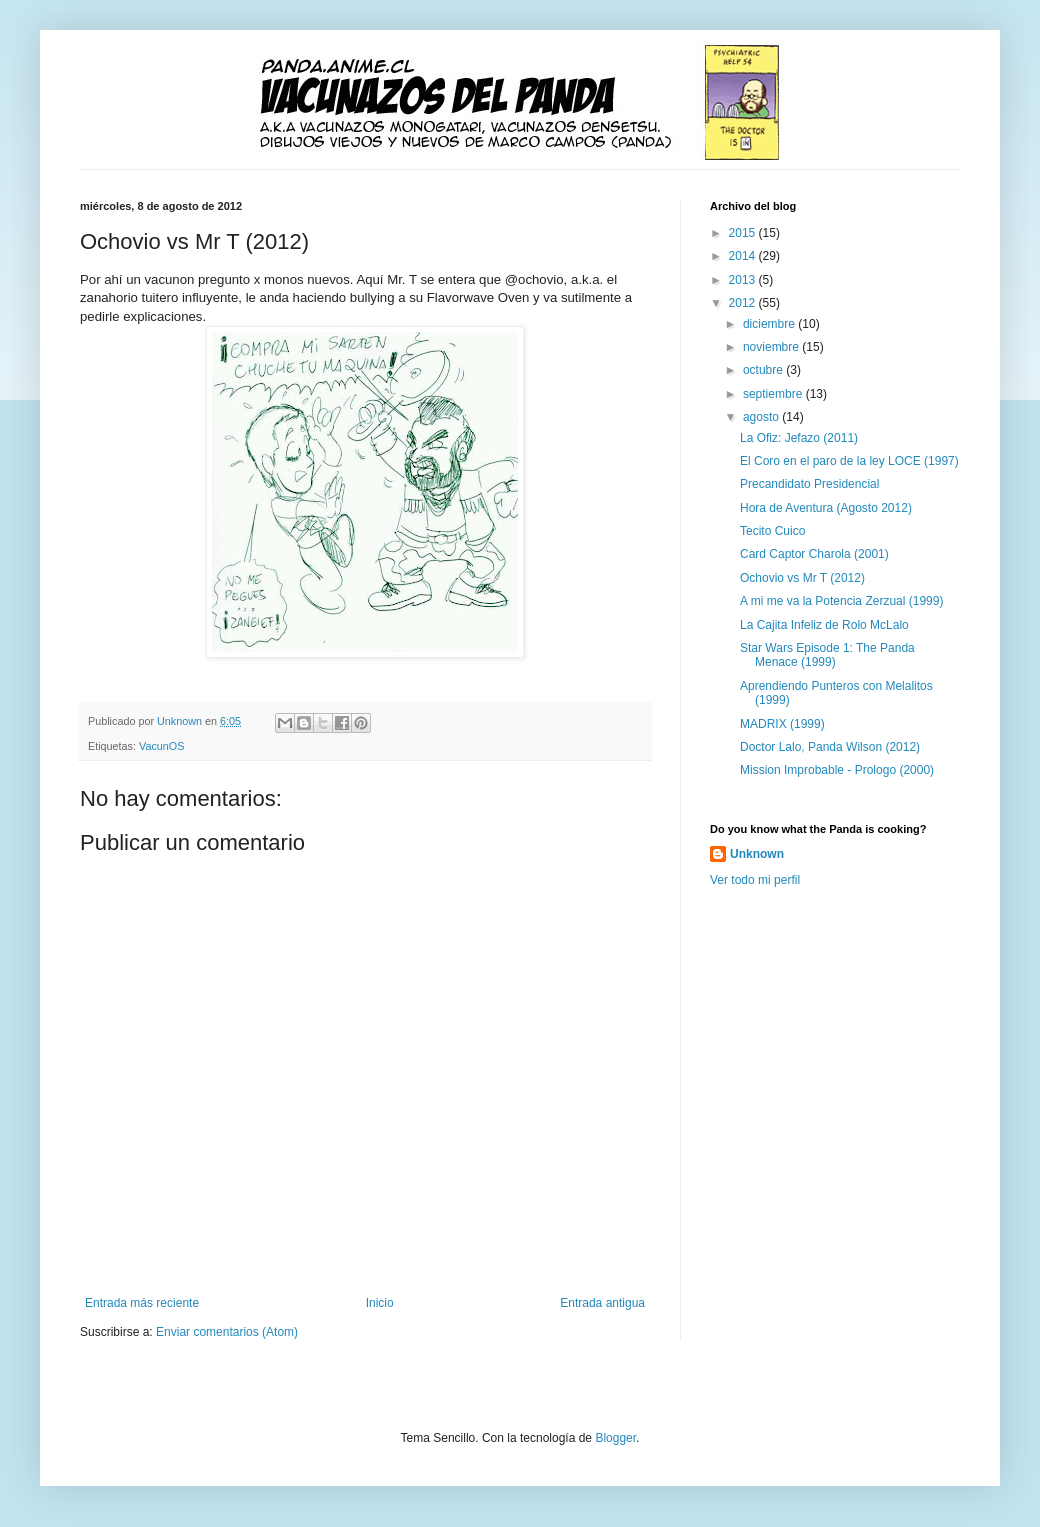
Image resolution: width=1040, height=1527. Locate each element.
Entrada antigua (602, 1303)
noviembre (772, 347)
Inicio (380, 1303)
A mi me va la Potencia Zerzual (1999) (841, 601)
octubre (764, 370)
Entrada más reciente (142, 1303)
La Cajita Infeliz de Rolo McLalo (824, 625)
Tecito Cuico (772, 531)
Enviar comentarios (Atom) (227, 1332)
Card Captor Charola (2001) (814, 554)
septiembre (774, 394)
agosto (762, 417)
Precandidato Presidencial (809, 484)
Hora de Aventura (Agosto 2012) (826, 508)
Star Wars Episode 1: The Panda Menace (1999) (827, 655)
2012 (744, 303)
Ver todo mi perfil (755, 880)
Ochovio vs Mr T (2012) (802, 578)
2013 (744, 280)
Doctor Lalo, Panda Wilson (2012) (830, 747)
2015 (744, 233)
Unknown (757, 854)
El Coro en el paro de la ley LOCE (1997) (849, 461)
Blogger (615, 1438)
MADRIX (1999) (782, 724)
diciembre (770, 324)
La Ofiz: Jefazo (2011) (799, 438)
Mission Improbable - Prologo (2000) (837, 770)
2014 (744, 256)
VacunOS (161, 746)
